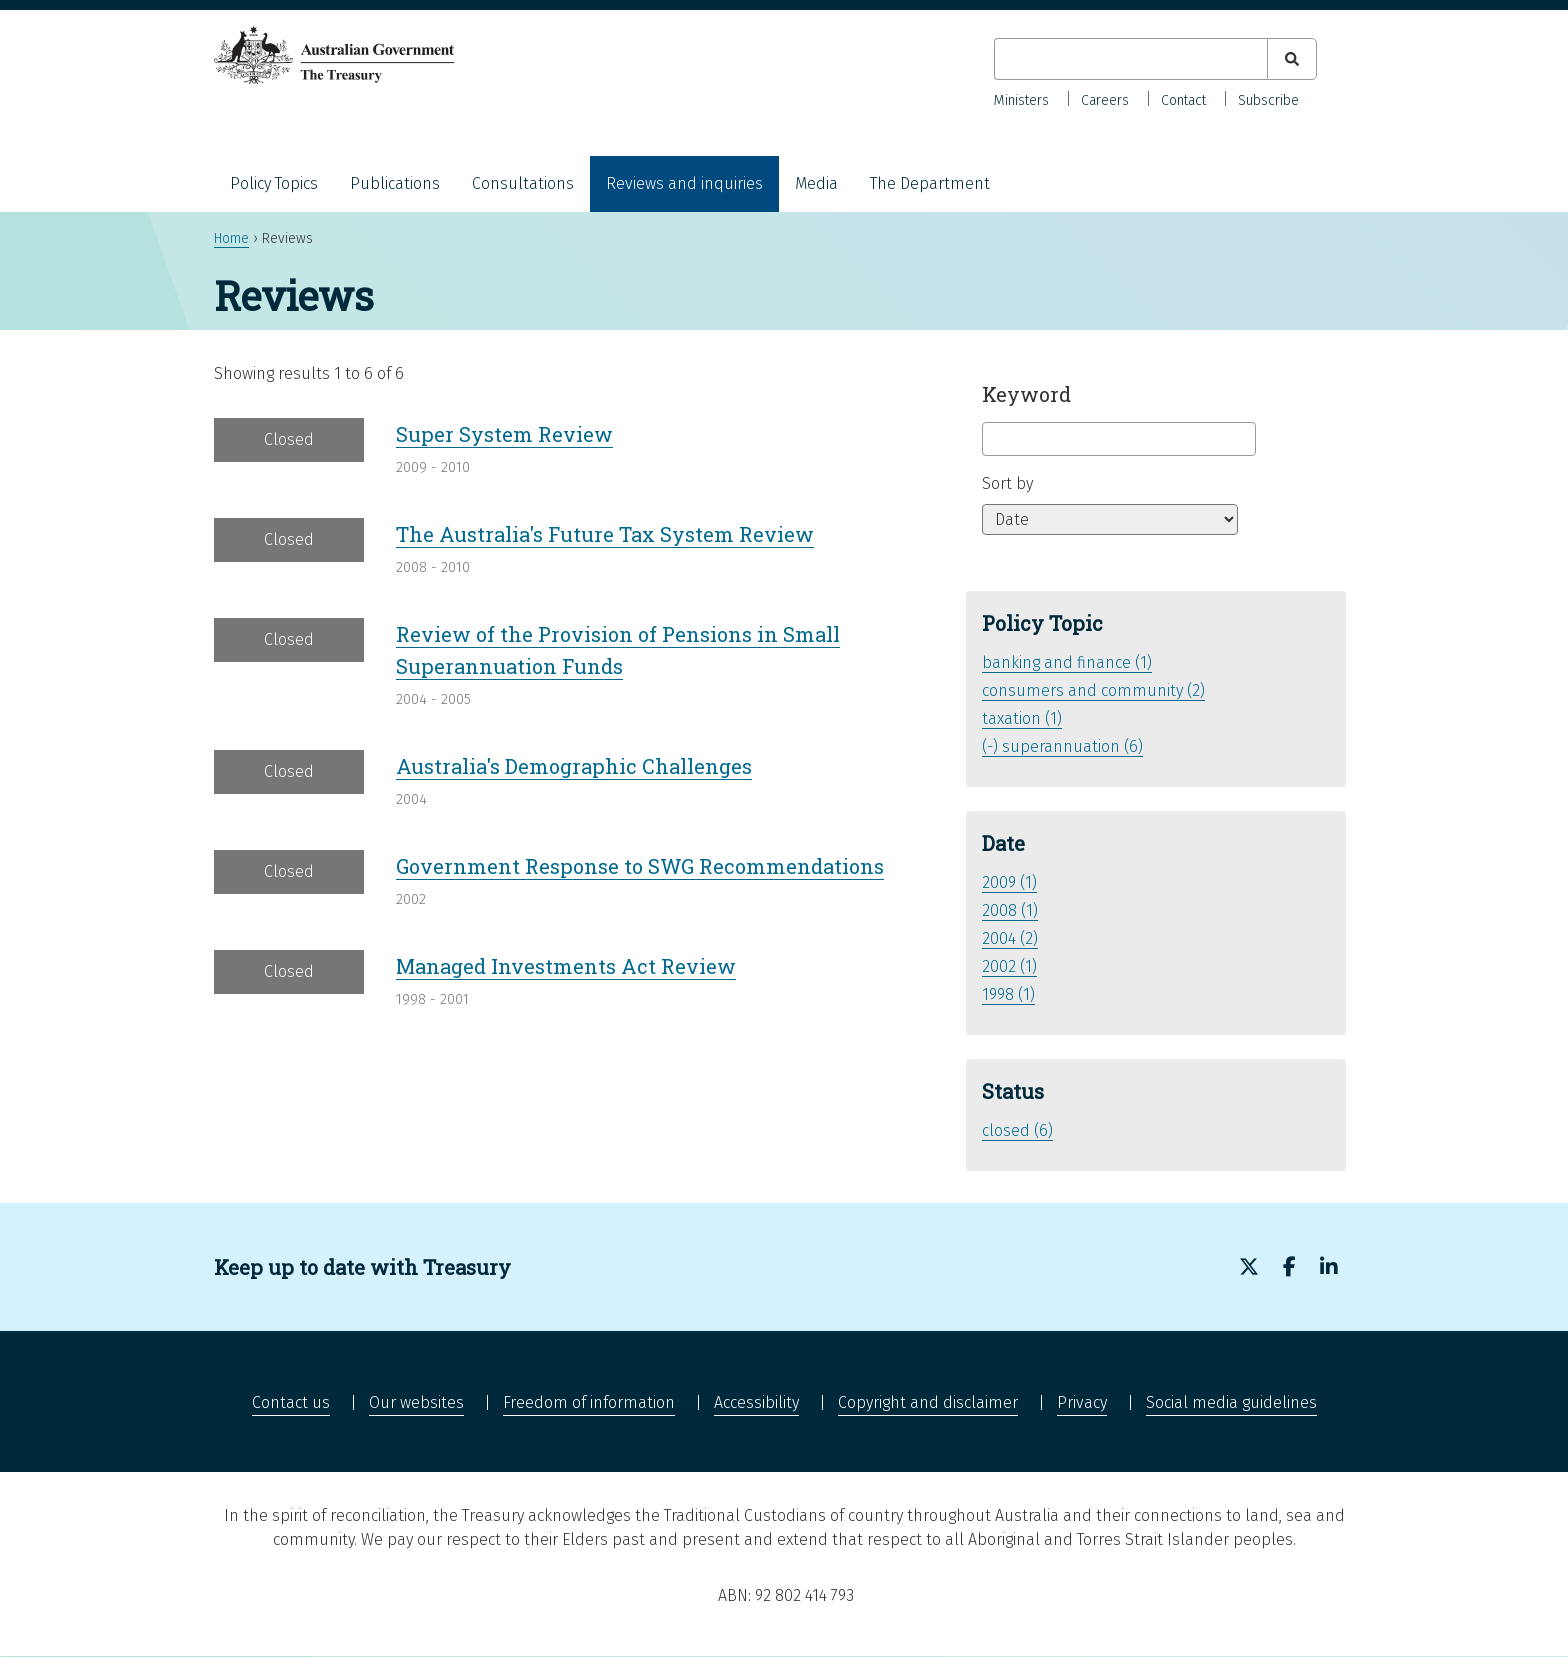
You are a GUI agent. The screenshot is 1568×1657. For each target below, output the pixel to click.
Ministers (1021, 100)
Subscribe (1268, 100)
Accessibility (756, 1402)
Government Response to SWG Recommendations (640, 866)
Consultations (523, 183)
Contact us (291, 1402)
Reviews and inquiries (684, 183)
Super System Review (504, 434)
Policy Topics (274, 183)
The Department (930, 183)
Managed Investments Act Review (566, 966)
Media (816, 183)
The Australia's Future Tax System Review (605, 534)
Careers (1105, 100)
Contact (1183, 100)
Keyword (1026, 394)
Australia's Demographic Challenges (574, 766)
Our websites (416, 1402)
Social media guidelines (1231, 1402)
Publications (395, 183)
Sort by (1007, 483)
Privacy (1082, 1402)
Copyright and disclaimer (928, 1402)
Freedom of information (589, 1402)
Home (231, 238)
